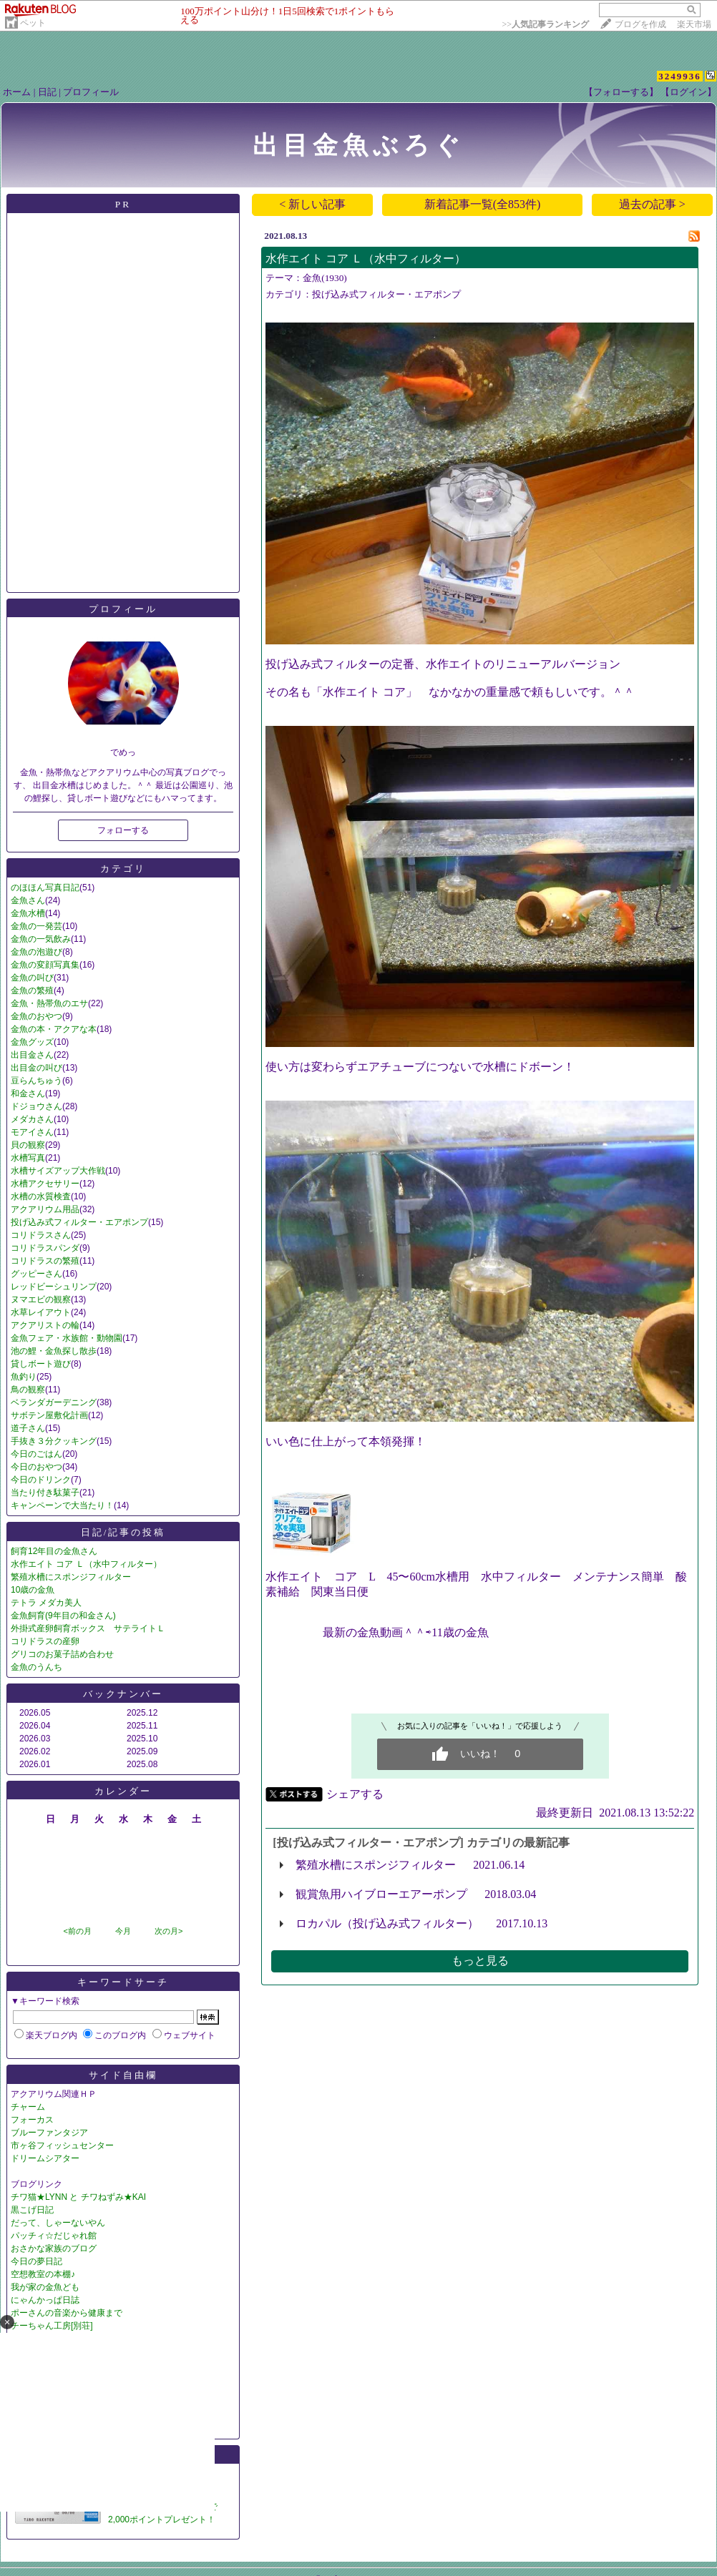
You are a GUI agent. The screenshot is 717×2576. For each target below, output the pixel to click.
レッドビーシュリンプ (54, 1287)
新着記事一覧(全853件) (482, 204)
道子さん (28, 1428)
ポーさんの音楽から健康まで (66, 2313)
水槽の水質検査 (41, 1196)
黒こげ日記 (32, 2210)
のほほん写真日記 (45, 888)
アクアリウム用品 (45, 1209)
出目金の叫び (36, 1068)
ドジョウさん (36, 1106)
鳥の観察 (28, 1390)
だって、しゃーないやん (58, 2223)
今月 (123, 1931)
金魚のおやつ (36, 1016)
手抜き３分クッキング (54, 1441)
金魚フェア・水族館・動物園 (66, 1338)
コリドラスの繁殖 (45, 1261)
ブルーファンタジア (49, 2133)
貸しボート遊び (41, 1364)
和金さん (28, 1093)
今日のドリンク (41, 1480)
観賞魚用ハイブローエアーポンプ (381, 1894)
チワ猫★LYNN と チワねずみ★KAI (78, 2197)
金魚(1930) (325, 277)
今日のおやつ (36, 1467)
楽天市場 (694, 24)
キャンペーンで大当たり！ (62, 1505)
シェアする (355, 1794)
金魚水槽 (28, 913)
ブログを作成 (640, 24)
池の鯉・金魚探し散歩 (54, 1351)
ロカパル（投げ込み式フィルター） (387, 1923)
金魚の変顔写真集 (45, 965)
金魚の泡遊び (36, 952)
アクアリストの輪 (45, 1325)
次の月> (168, 1931)
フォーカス (32, 2120)
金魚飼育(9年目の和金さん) (63, 1616)
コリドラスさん (41, 1235)
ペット (33, 23)
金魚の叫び (32, 978)
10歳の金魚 (32, 1590)
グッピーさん (36, 1274)
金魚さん (28, 900)
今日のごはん (36, 1454)
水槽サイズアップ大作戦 (58, 1171)
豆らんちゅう (36, 1081)
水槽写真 (28, 1158)
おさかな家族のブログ (54, 2248)
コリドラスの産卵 (45, 1641)
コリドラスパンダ (45, 1248)
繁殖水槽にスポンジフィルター (71, 1577)
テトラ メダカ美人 (46, 1603)
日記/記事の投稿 (123, 1532)
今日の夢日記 (36, 2261)
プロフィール (91, 92)
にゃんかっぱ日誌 (45, 2300)
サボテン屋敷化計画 (49, 1415)
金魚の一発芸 (36, 926)
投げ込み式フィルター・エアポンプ (79, 1222)
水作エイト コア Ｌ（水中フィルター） (86, 1564)
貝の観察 (28, 1145)
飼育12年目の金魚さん (54, 1551)
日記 (47, 92)
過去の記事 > (652, 204)
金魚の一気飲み (41, 939)
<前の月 (77, 1931)
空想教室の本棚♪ (43, 2274)
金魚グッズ (32, 1042)
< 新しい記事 (312, 204)
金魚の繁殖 (32, 990)
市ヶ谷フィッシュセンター (62, 2145)
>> (545, 24)
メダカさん (32, 1119)
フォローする (123, 830)
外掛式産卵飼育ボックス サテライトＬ (88, 1628)
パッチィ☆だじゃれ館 (54, 2236)
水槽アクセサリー (45, 1184)
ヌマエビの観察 (41, 1299)
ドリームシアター (45, 2158)
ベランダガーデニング (54, 1402)
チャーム (28, 2107)
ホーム (17, 92)
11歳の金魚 (459, 1632)
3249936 (679, 76)
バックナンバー (123, 1693)
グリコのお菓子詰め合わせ (62, 1654)
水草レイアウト (41, 1312)
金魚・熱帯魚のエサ (49, 1003)
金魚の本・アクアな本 (54, 1029)
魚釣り (23, 1377)
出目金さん (32, 1055)
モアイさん (32, 1132)
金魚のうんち (36, 1667)
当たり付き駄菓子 (45, 1493)
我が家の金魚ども (45, 2287)
